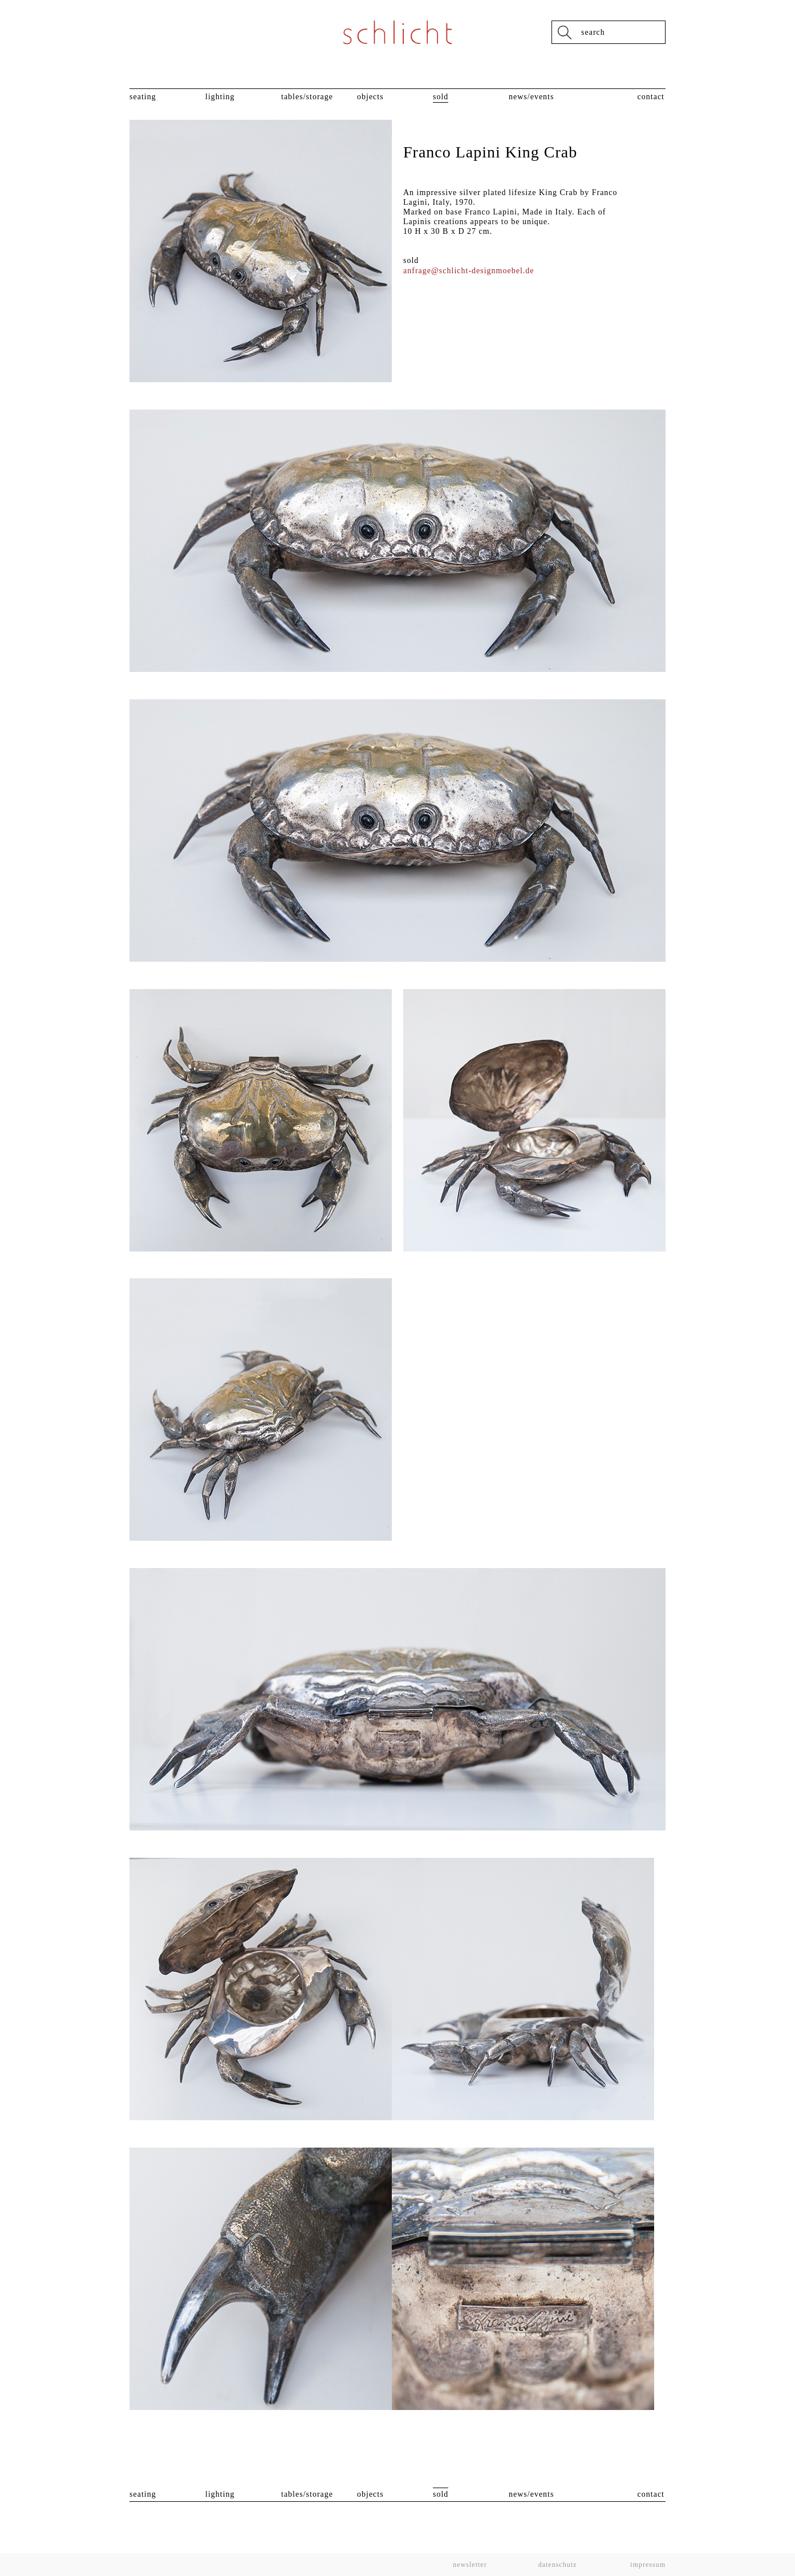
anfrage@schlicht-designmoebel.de (468, 270)
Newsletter (469, 2565)
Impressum (647, 2565)
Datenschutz (557, 2565)
